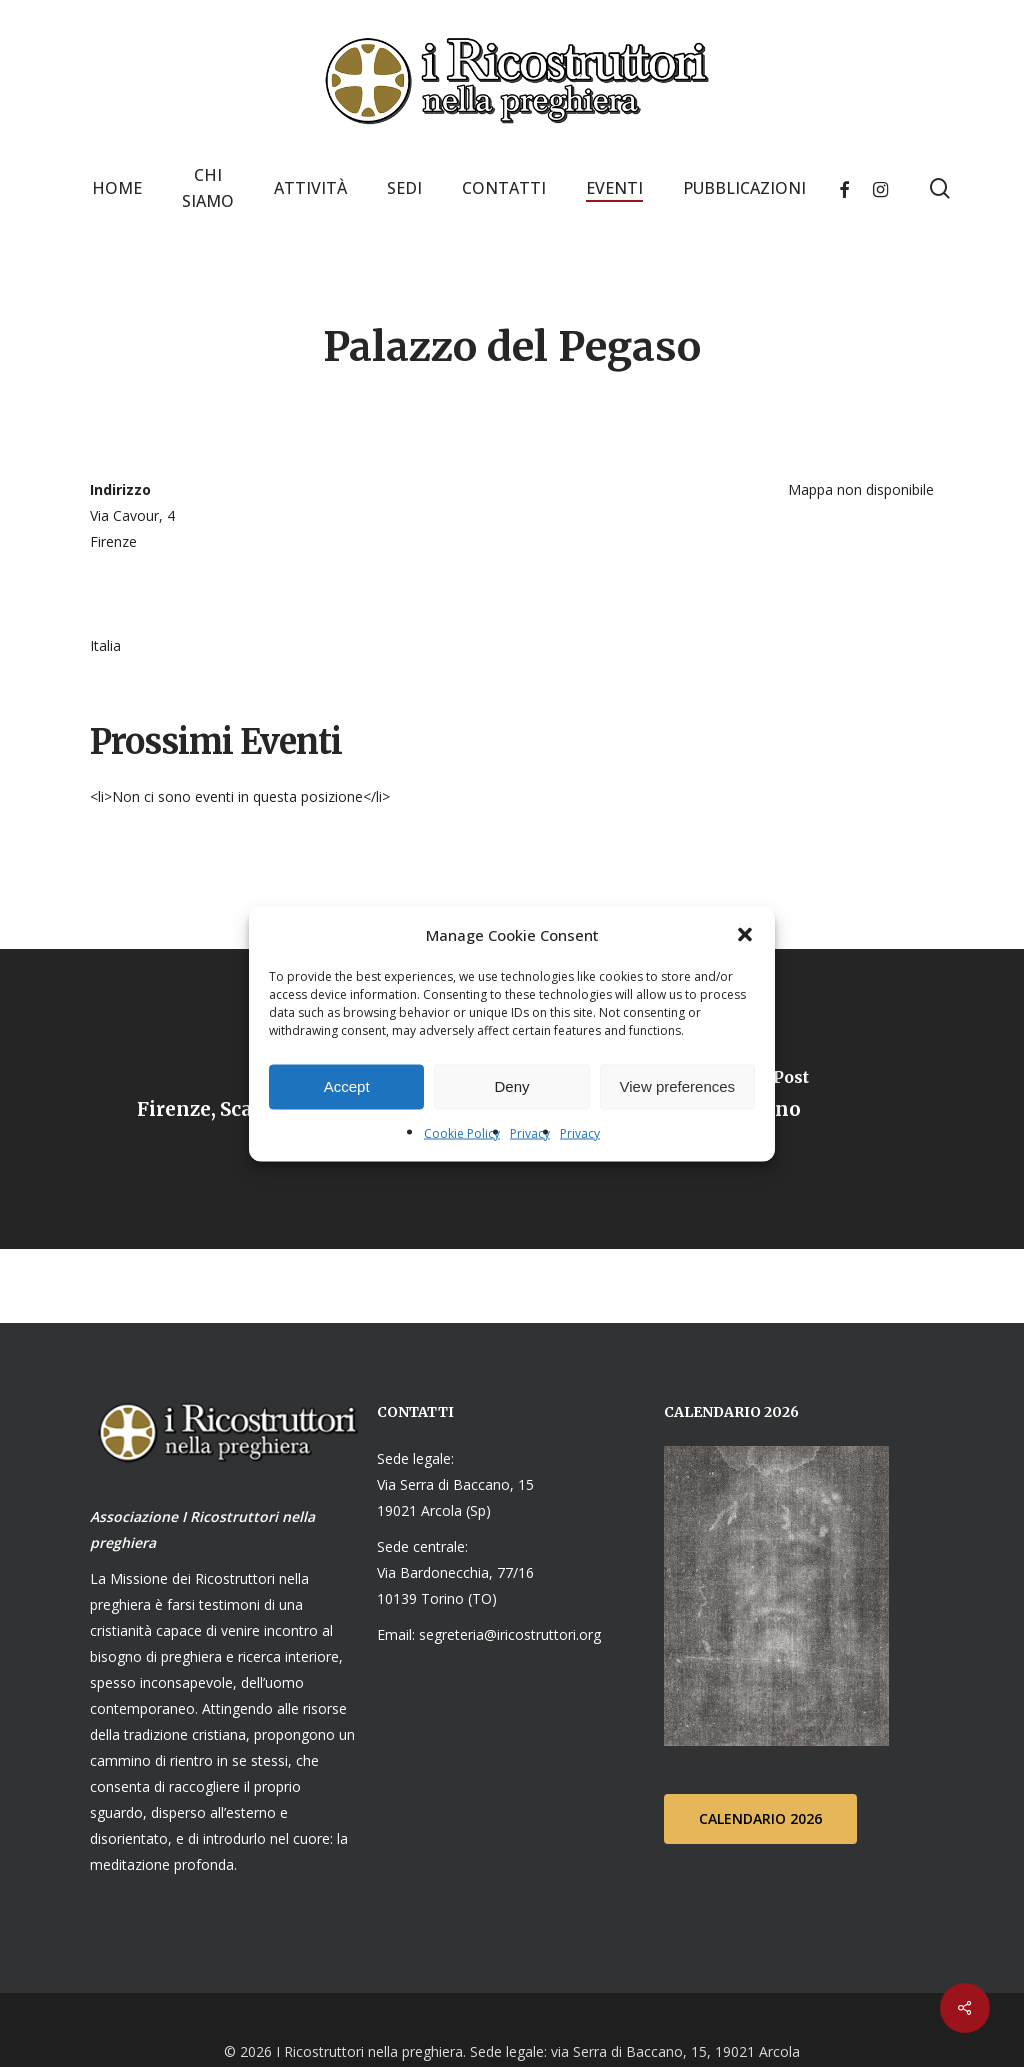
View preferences (678, 1086)
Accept (347, 1086)
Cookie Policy (462, 1132)
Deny (511, 1086)
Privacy (530, 1132)
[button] (745, 934)
